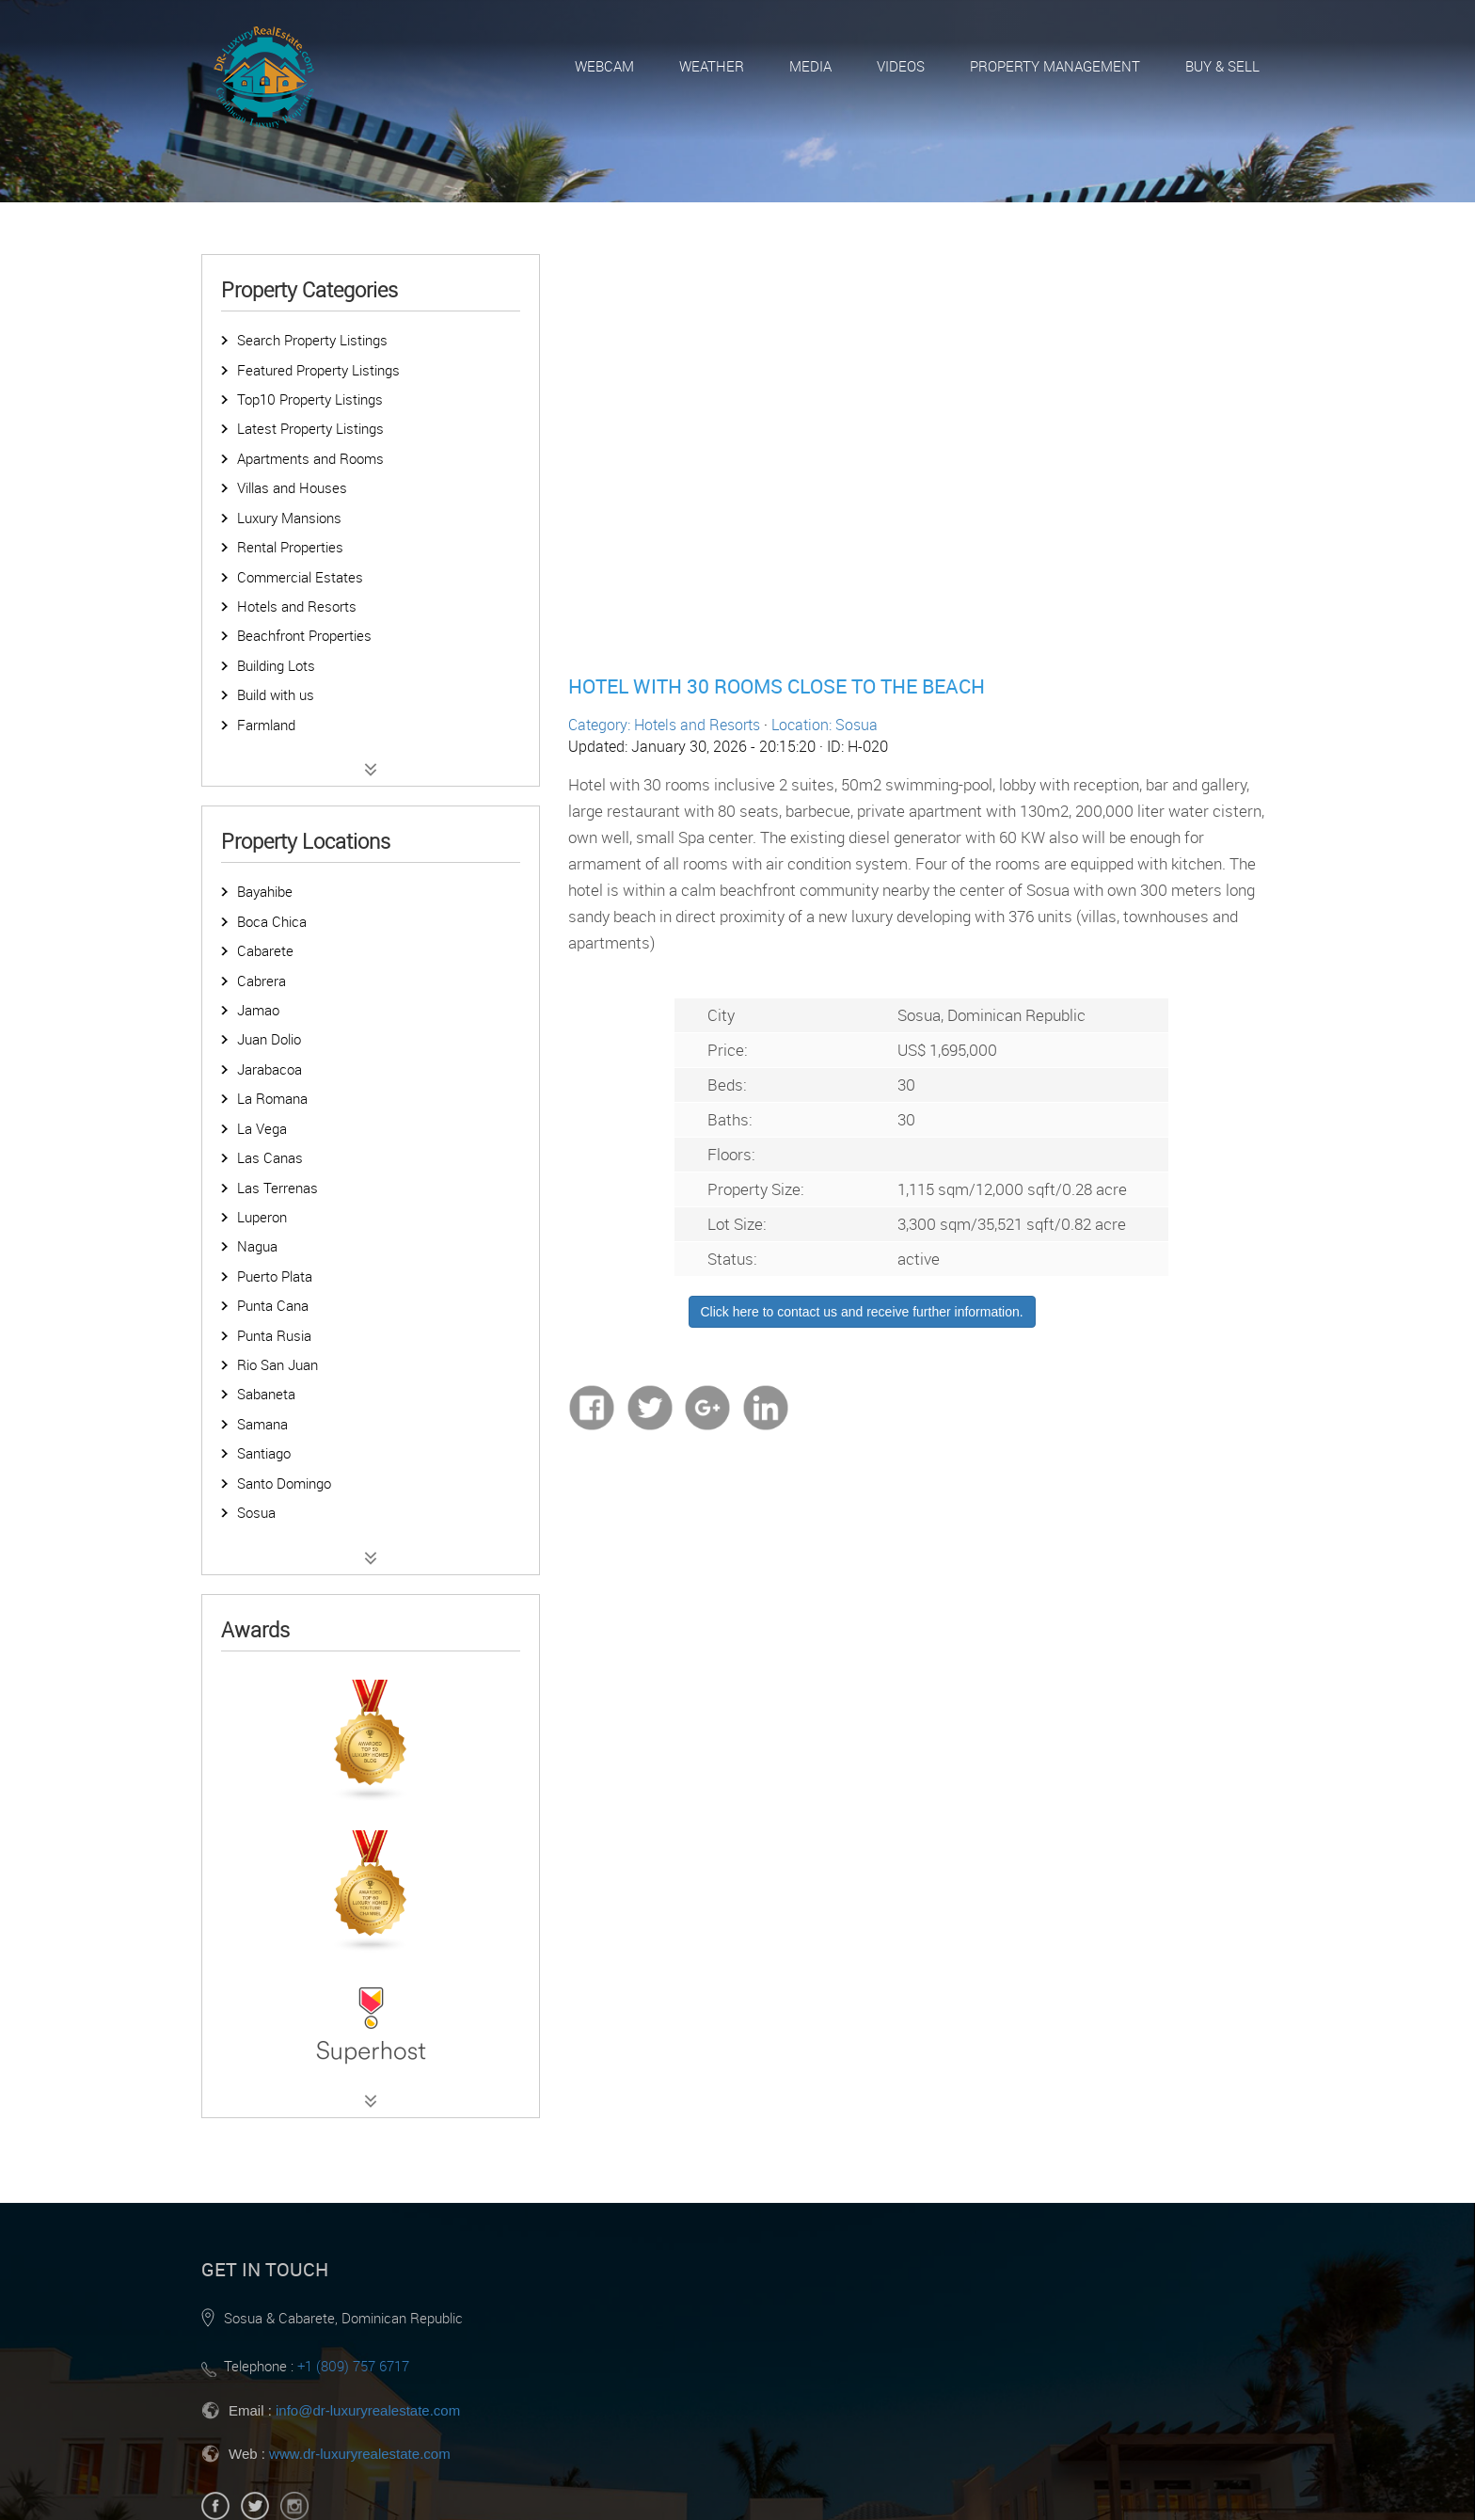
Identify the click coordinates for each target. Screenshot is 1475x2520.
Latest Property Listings (310, 428)
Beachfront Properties (304, 635)
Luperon (262, 1216)
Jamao (258, 1009)
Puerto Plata (274, 1276)
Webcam (604, 65)
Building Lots (276, 665)
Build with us (275, 694)
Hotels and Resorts (297, 606)
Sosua (256, 1512)
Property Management (1055, 65)
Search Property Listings (312, 339)
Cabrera (261, 980)
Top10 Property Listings (310, 399)
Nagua (257, 1245)
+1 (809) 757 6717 (353, 2365)
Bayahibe (265, 891)
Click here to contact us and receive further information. (862, 1311)
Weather (711, 65)
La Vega (262, 1128)
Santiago (264, 1452)
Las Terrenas (277, 1187)
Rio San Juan (277, 1364)
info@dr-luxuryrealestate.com (368, 2410)
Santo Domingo (284, 1483)
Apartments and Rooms (310, 458)
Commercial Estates (300, 576)
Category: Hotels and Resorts (664, 724)
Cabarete (265, 950)
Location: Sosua (824, 724)
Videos (901, 65)
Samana (262, 1423)
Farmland (266, 724)
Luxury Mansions (289, 517)
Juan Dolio (269, 1038)
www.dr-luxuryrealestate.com (360, 2454)
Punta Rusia (274, 1335)
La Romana (272, 1098)
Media (810, 65)
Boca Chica (272, 921)
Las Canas (270, 1157)
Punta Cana (273, 1305)
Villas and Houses (292, 487)
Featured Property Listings (318, 369)
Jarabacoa (269, 1069)
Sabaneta (266, 1393)
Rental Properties (290, 546)
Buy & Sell (1222, 65)
